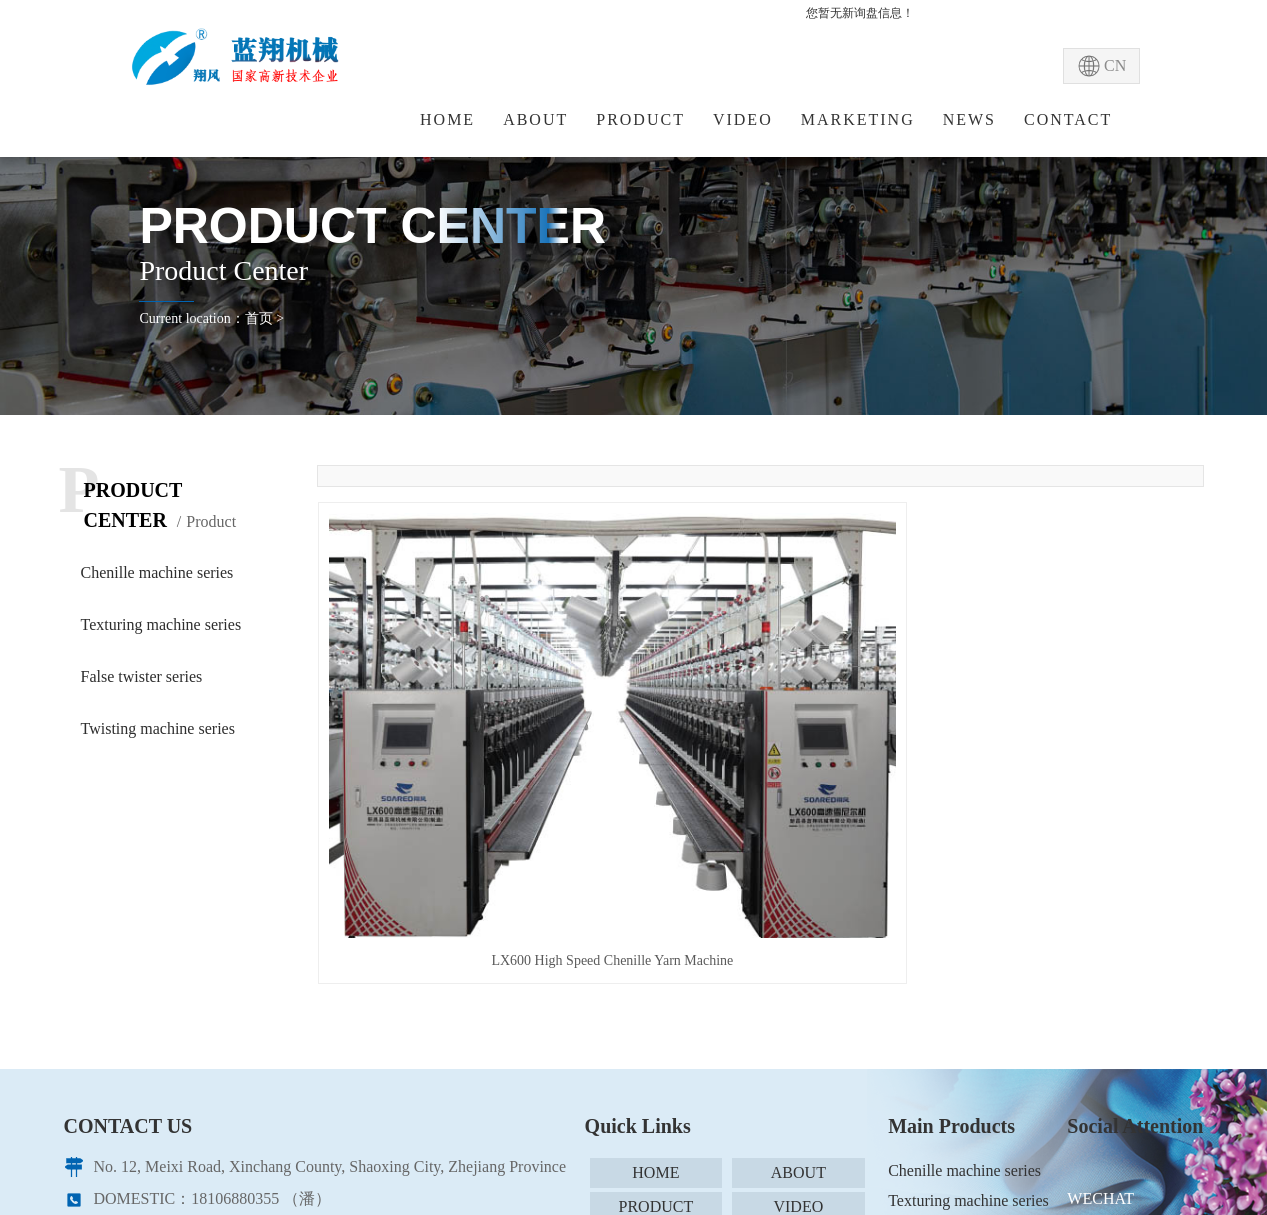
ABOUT (535, 119)
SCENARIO (656, 1005)
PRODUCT (640, 119)
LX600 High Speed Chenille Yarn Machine (456, 725)
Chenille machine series (157, 572)
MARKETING (858, 119)
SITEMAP (798, 1039)
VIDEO (743, 119)
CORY (569, 1152)
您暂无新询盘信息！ (860, 13)
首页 (259, 318)
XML (656, 1073)
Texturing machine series (161, 624)
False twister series (142, 676)
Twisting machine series (158, 728)
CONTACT (1068, 119)
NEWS (969, 119)
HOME (447, 119)
